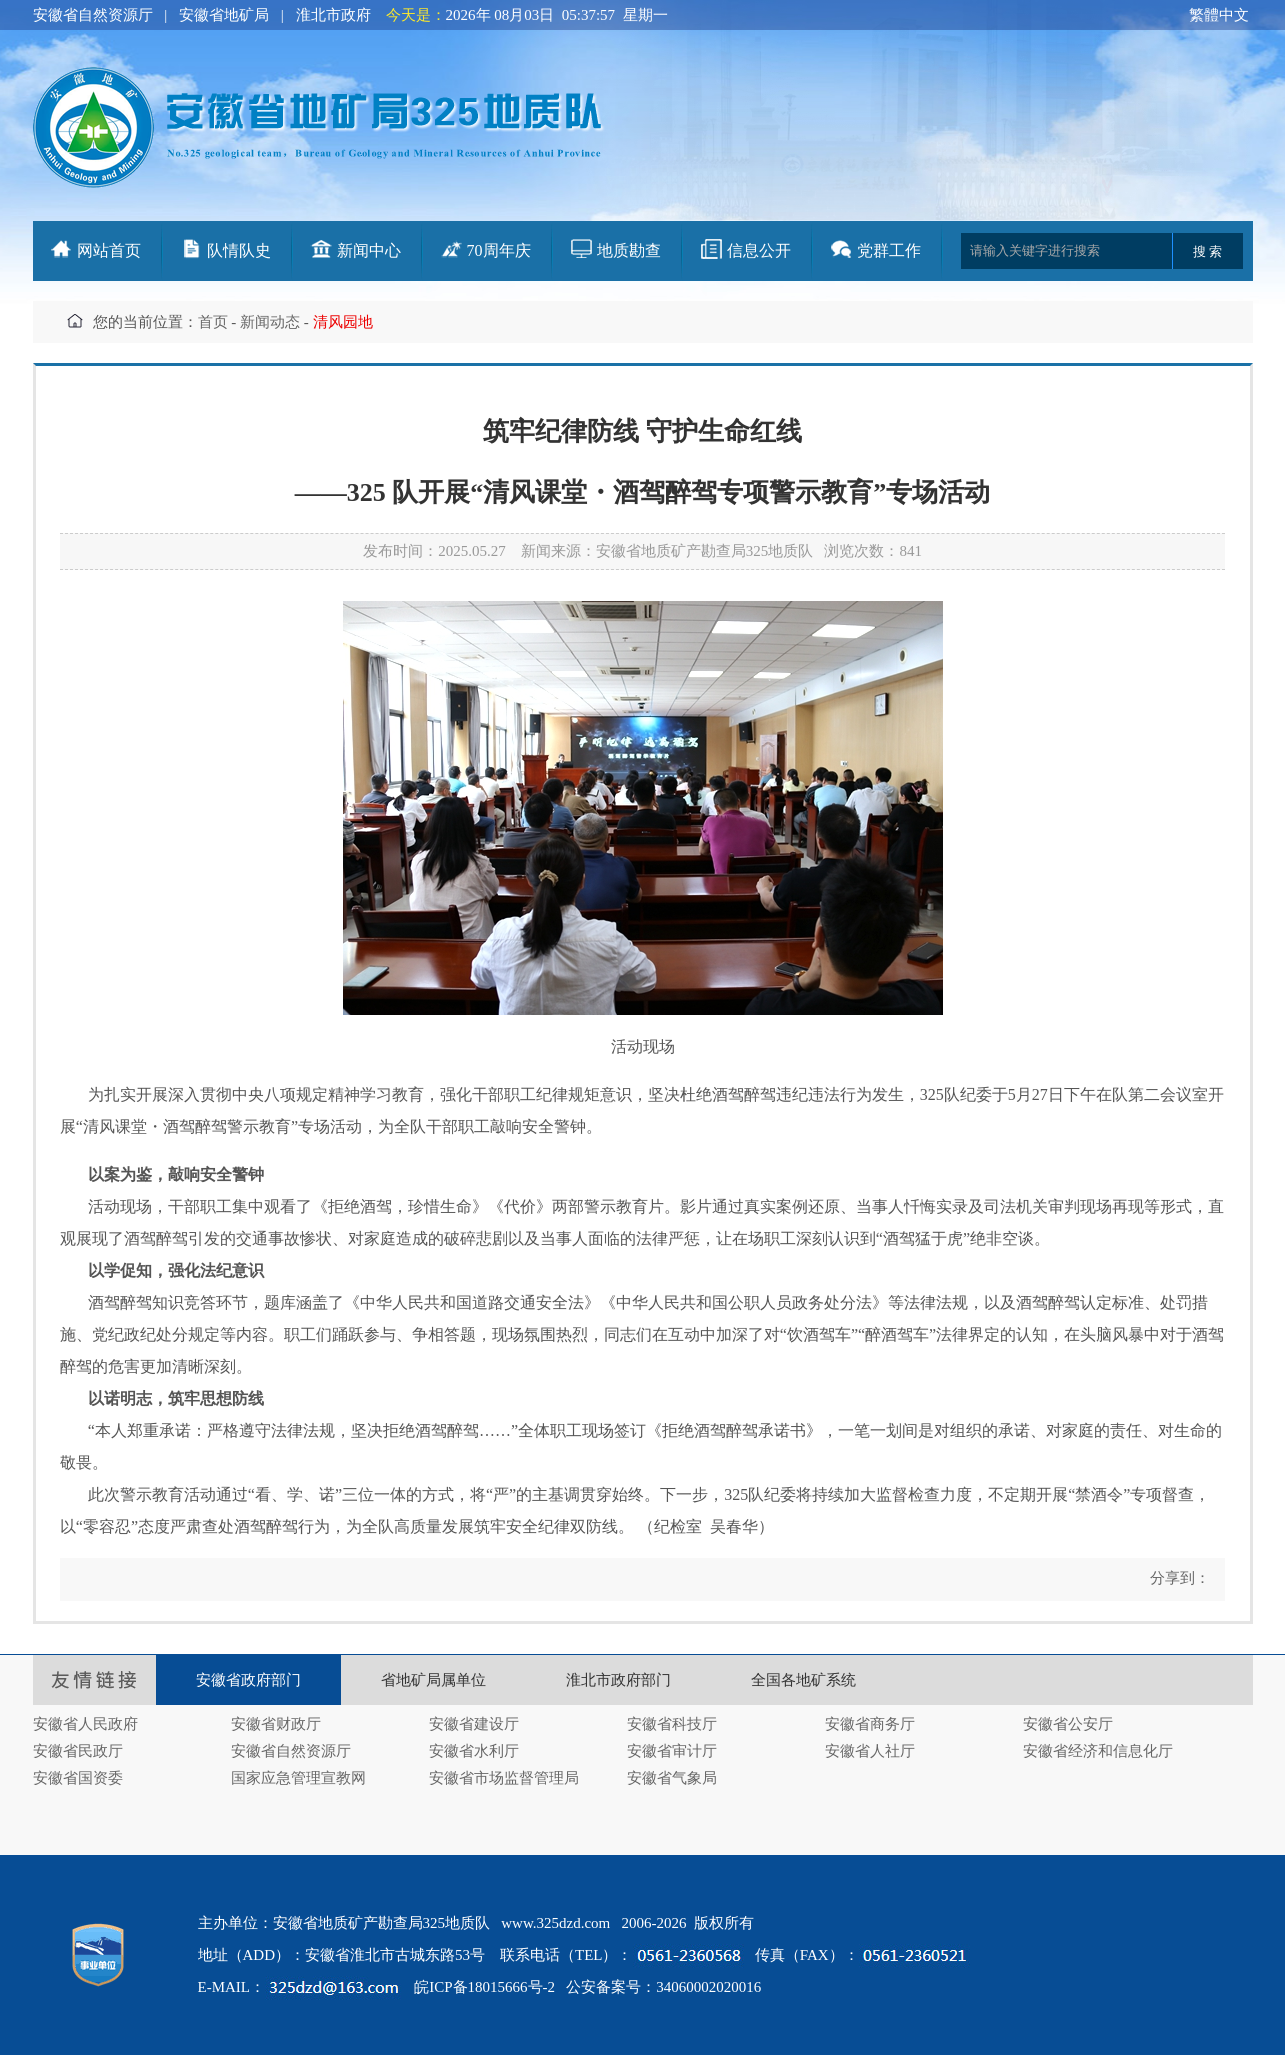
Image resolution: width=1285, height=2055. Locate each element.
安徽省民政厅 (78, 1751)
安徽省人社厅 (870, 1751)
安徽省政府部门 (248, 1680)
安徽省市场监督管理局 (504, 1778)
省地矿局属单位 (433, 1680)
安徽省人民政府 (85, 1724)
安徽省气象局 (672, 1778)
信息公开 (759, 250)
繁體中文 (1219, 15)
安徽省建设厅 (474, 1724)
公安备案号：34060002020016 (663, 1987)
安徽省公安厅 (1068, 1724)
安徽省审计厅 (672, 1751)
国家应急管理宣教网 (298, 1778)
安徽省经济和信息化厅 (1098, 1751)
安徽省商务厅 (870, 1724)
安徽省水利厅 (474, 1751)
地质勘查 (629, 250)
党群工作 (889, 250)
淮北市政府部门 (618, 1680)
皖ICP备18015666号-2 (484, 1987)
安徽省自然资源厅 (93, 15)
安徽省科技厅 (672, 1724)
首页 (213, 322)
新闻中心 (369, 250)
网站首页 (109, 250)
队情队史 (239, 250)
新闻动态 (270, 322)
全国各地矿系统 (803, 1680)
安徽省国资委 (78, 1778)
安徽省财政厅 (276, 1724)
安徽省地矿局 (224, 15)
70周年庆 (499, 250)
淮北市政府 (333, 15)
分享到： (1178, 1578)
